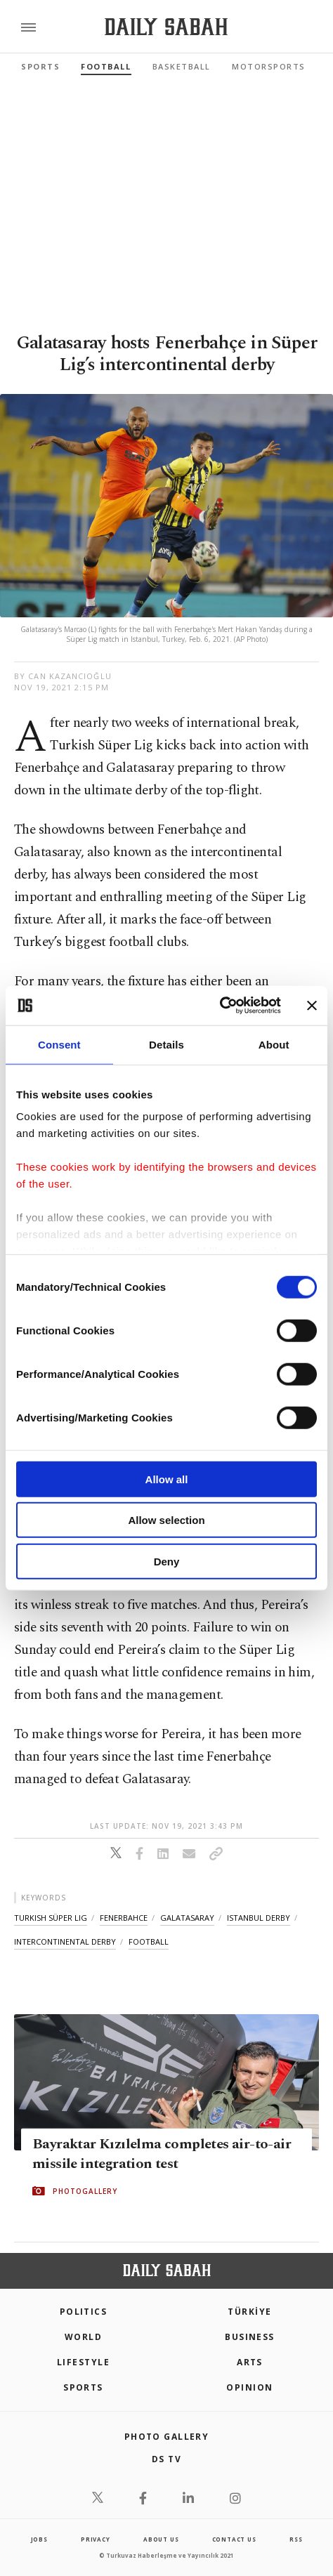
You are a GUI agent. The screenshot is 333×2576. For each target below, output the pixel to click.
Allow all (166, 1479)
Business (250, 2337)
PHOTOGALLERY (85, 2190)
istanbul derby (258, 1917)
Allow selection (166, 1520)
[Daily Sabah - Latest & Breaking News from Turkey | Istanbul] (166, 27)
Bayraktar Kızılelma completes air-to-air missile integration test (161, 2153)
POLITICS (83, 2312)
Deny (167, 1561)
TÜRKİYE (249, 2312)
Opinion (249, 2387)
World (83, 2337)
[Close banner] (312, 1006)
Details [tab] (166, 1044)
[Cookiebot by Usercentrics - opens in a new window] (219, 1006)
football (149, 1941)
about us (160, 2539)
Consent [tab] (59, 1044)
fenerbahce (124, 1917)
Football (106, 66)
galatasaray (187, 1917)
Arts (250, 2362)
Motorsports (269, 66)
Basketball (181, 66)
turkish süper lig (50, 1917)
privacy (95, 2539)
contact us (234, 2539)
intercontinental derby (65, 1941)
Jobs (39, 2539)
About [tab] (274, 1044)
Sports (40, 66)
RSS (295, 2539)
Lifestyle (83, 2362)
